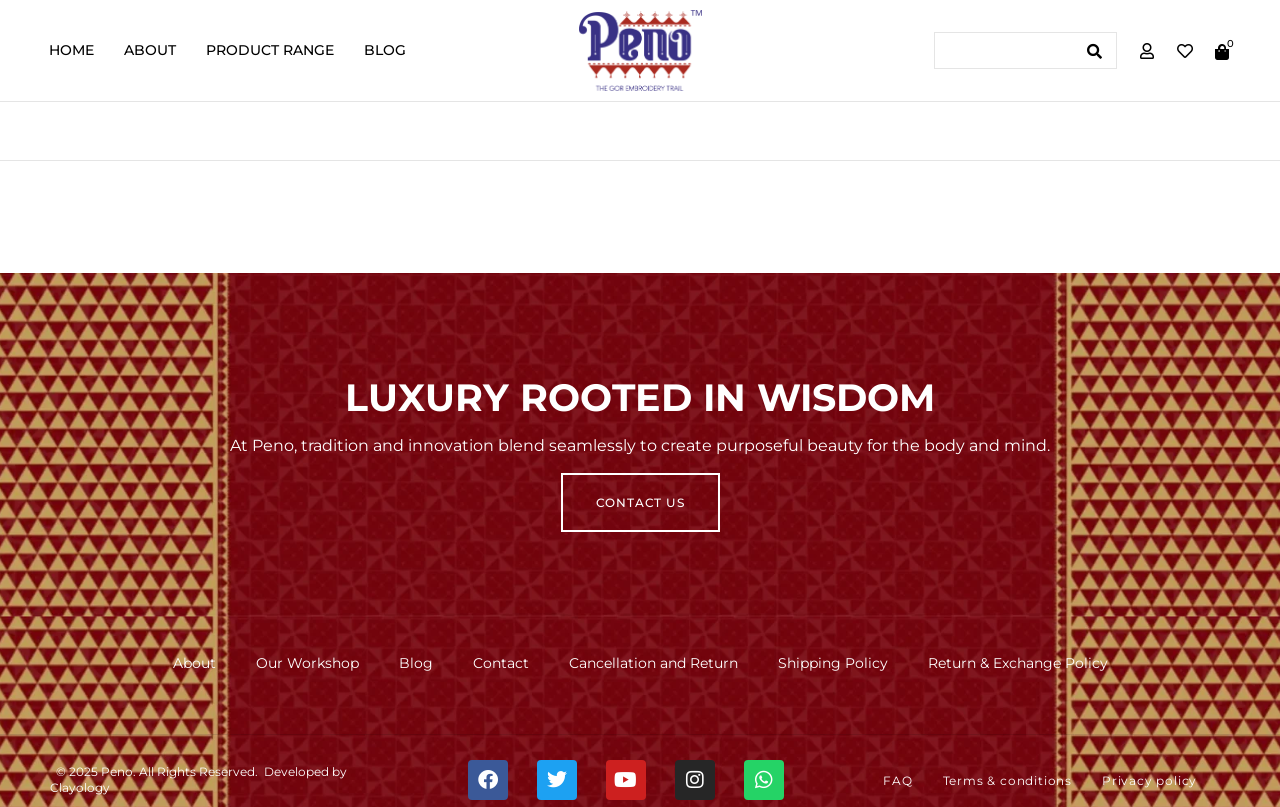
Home (71, 50)
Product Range (270, 50)
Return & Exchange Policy (1018, 663)
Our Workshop (307, 663)
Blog (385, 50)
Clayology (80, 787)
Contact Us (640, 502)
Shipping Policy (833, 663)
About (150, 50)
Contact (501, 663)
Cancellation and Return (653, 663)
